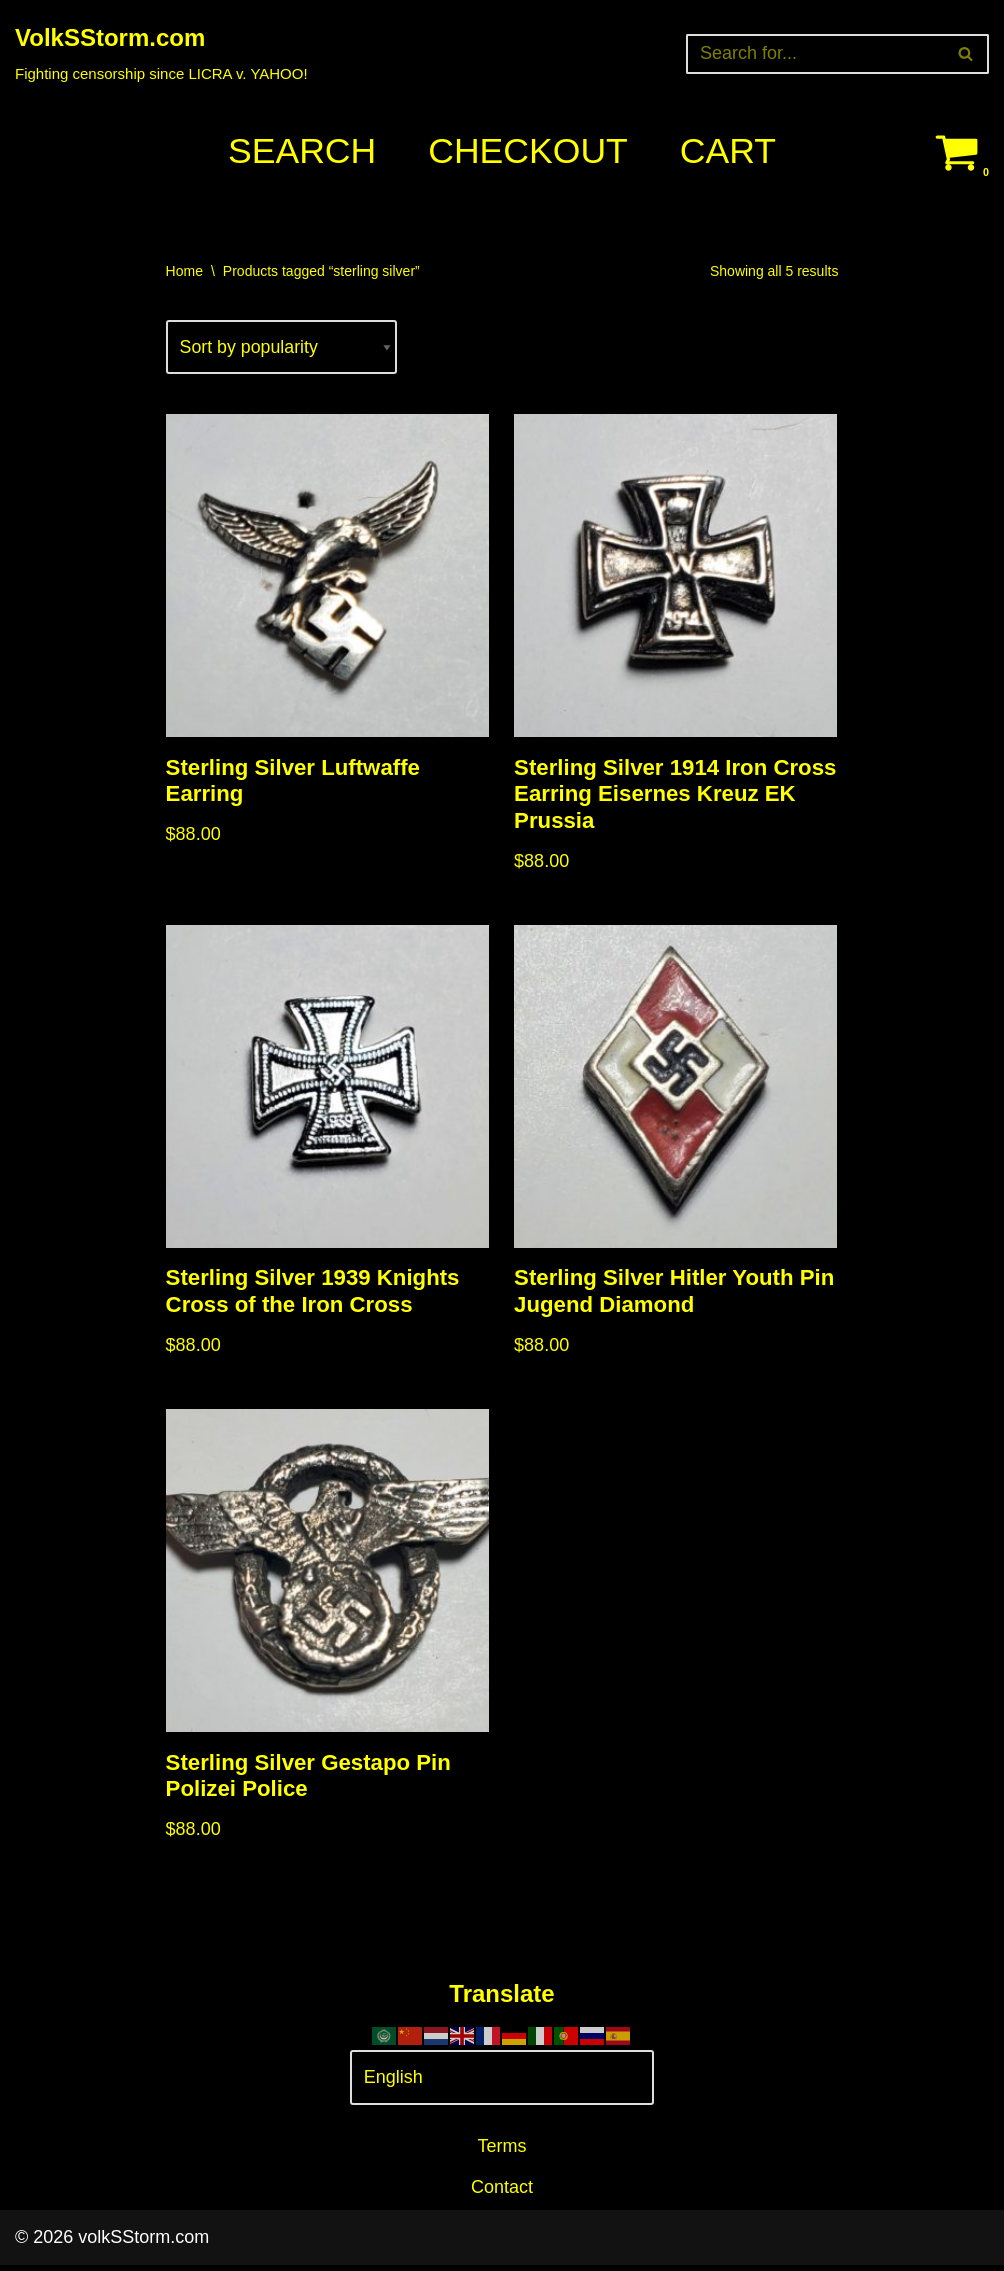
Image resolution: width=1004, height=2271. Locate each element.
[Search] (815, 54)
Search (300, 151)
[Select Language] (502, 2084)
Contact (502, 2193)
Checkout (528, 151)
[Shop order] (283, 348)
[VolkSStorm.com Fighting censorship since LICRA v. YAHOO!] (161, 53)
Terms (502, 2153)
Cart (729, 151)
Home (184, 271)
